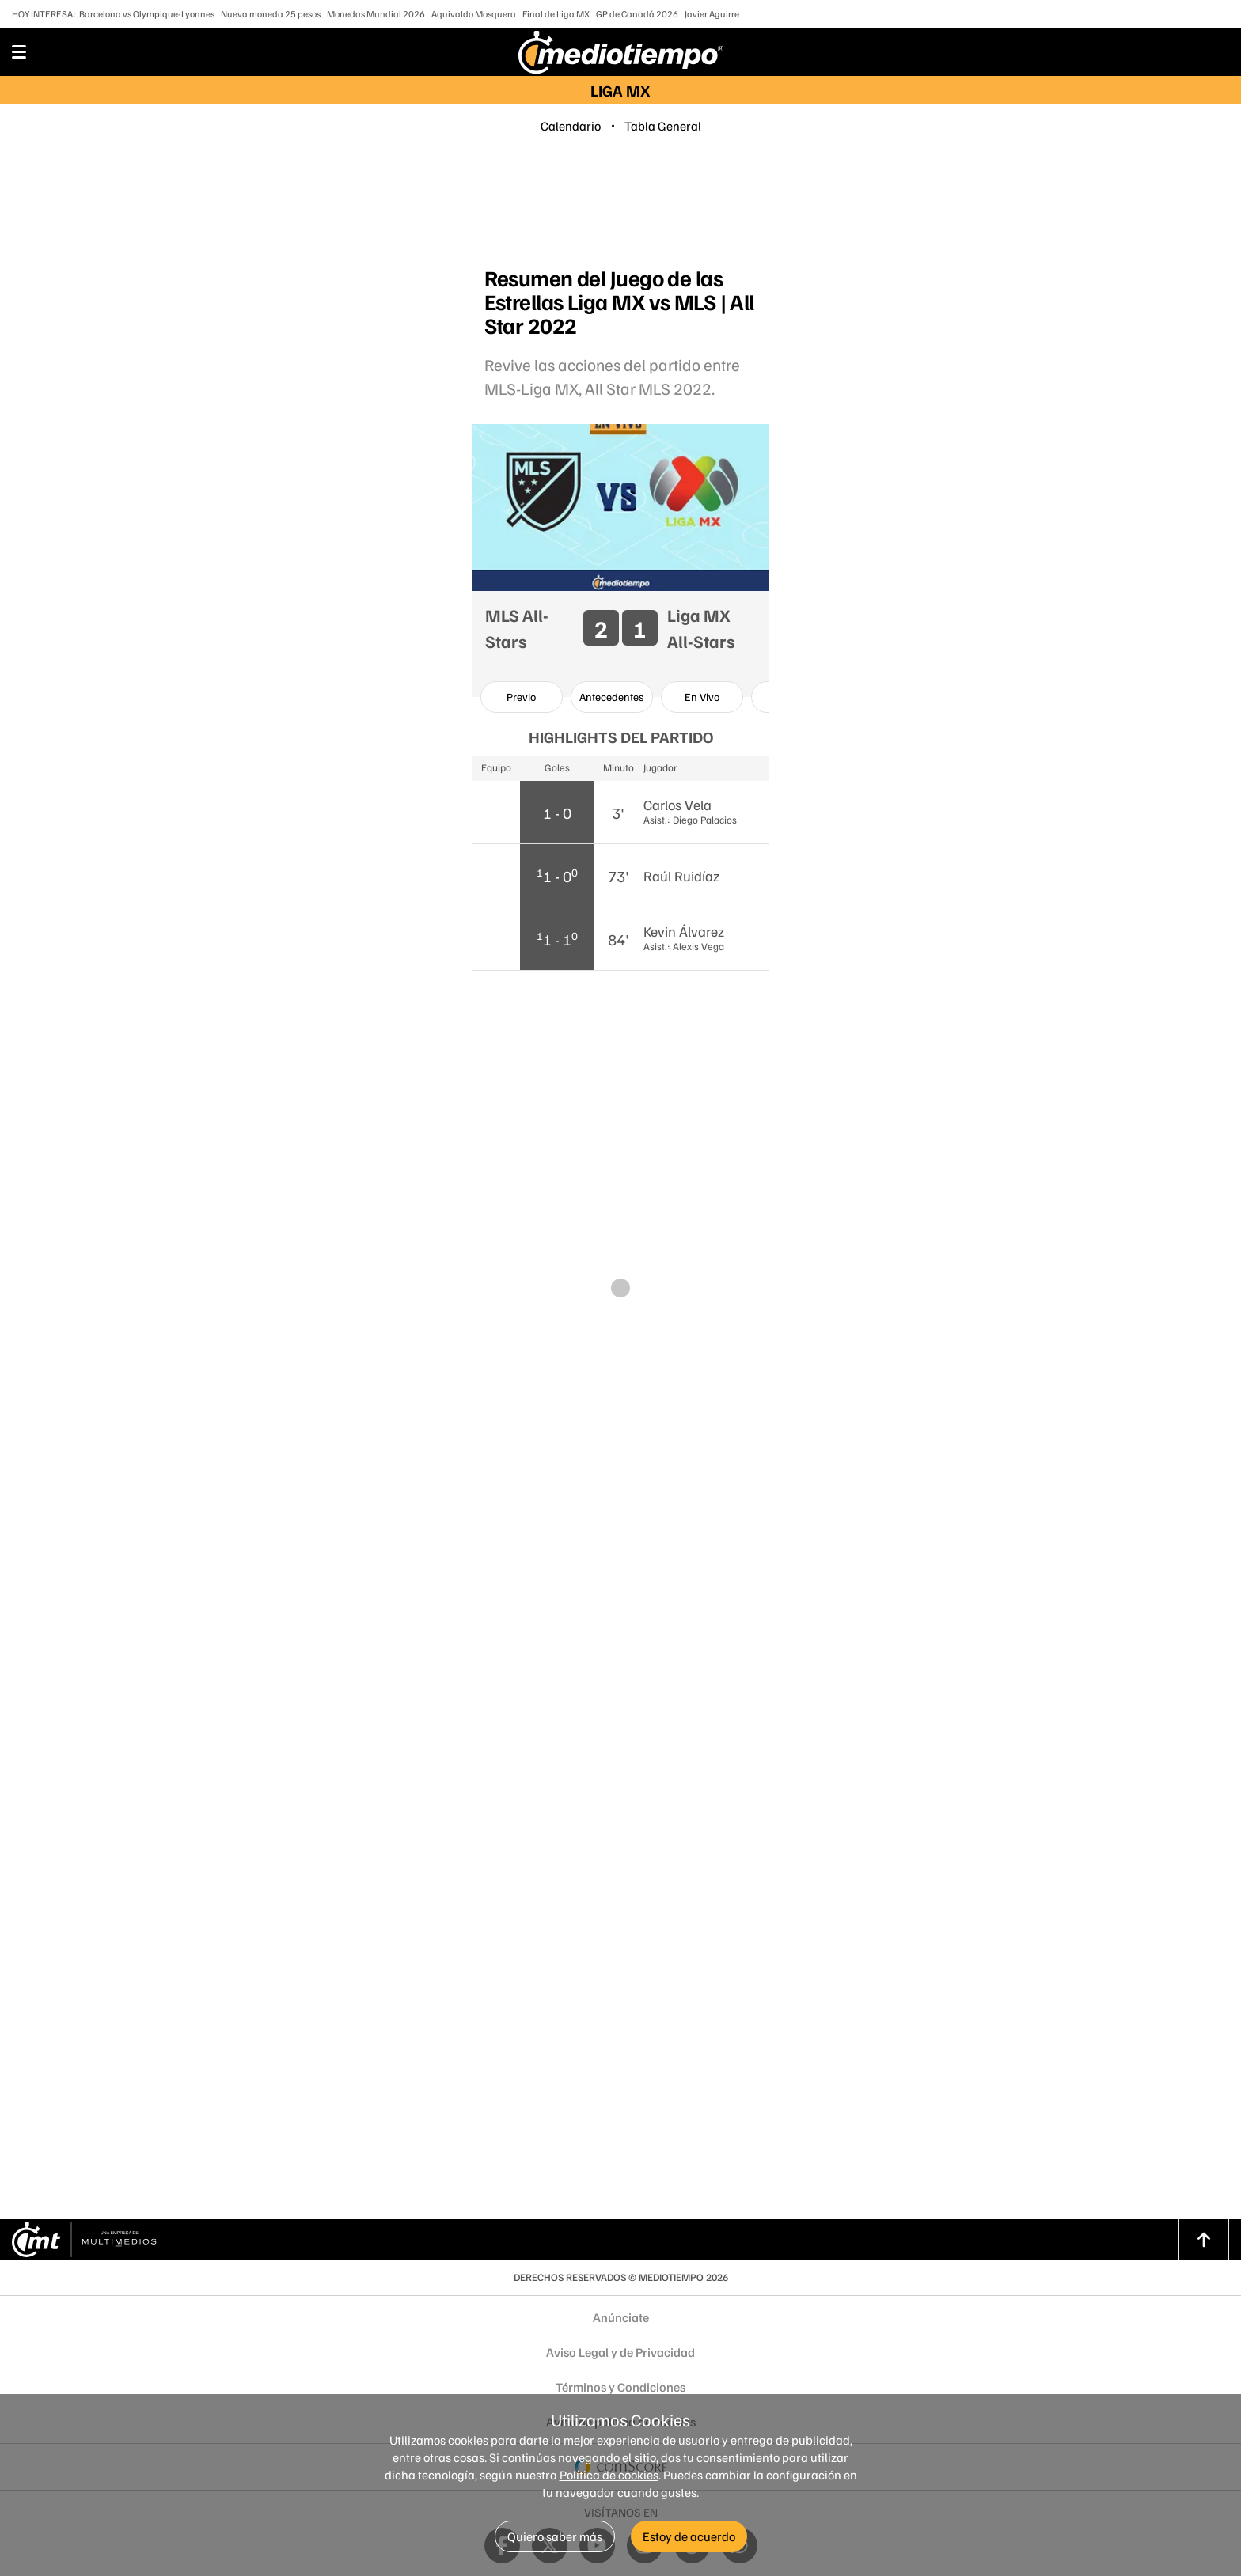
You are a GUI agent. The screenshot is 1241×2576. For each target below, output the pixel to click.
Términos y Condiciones (620, 2387)
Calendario (571, 126)
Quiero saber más (554, 2536)
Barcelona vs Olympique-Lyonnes (146, 14)
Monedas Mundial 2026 (376, 14)
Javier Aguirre (712, 14)
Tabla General (662, 126)
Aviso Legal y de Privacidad (620, 2352)
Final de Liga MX (556, 14)
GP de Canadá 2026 (637, 14)
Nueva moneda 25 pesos (271, 14)
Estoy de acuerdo (689, 2536)
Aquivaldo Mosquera (473, 14)
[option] (521, 697)
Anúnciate (621, 2317)
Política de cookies (609, 2475)
